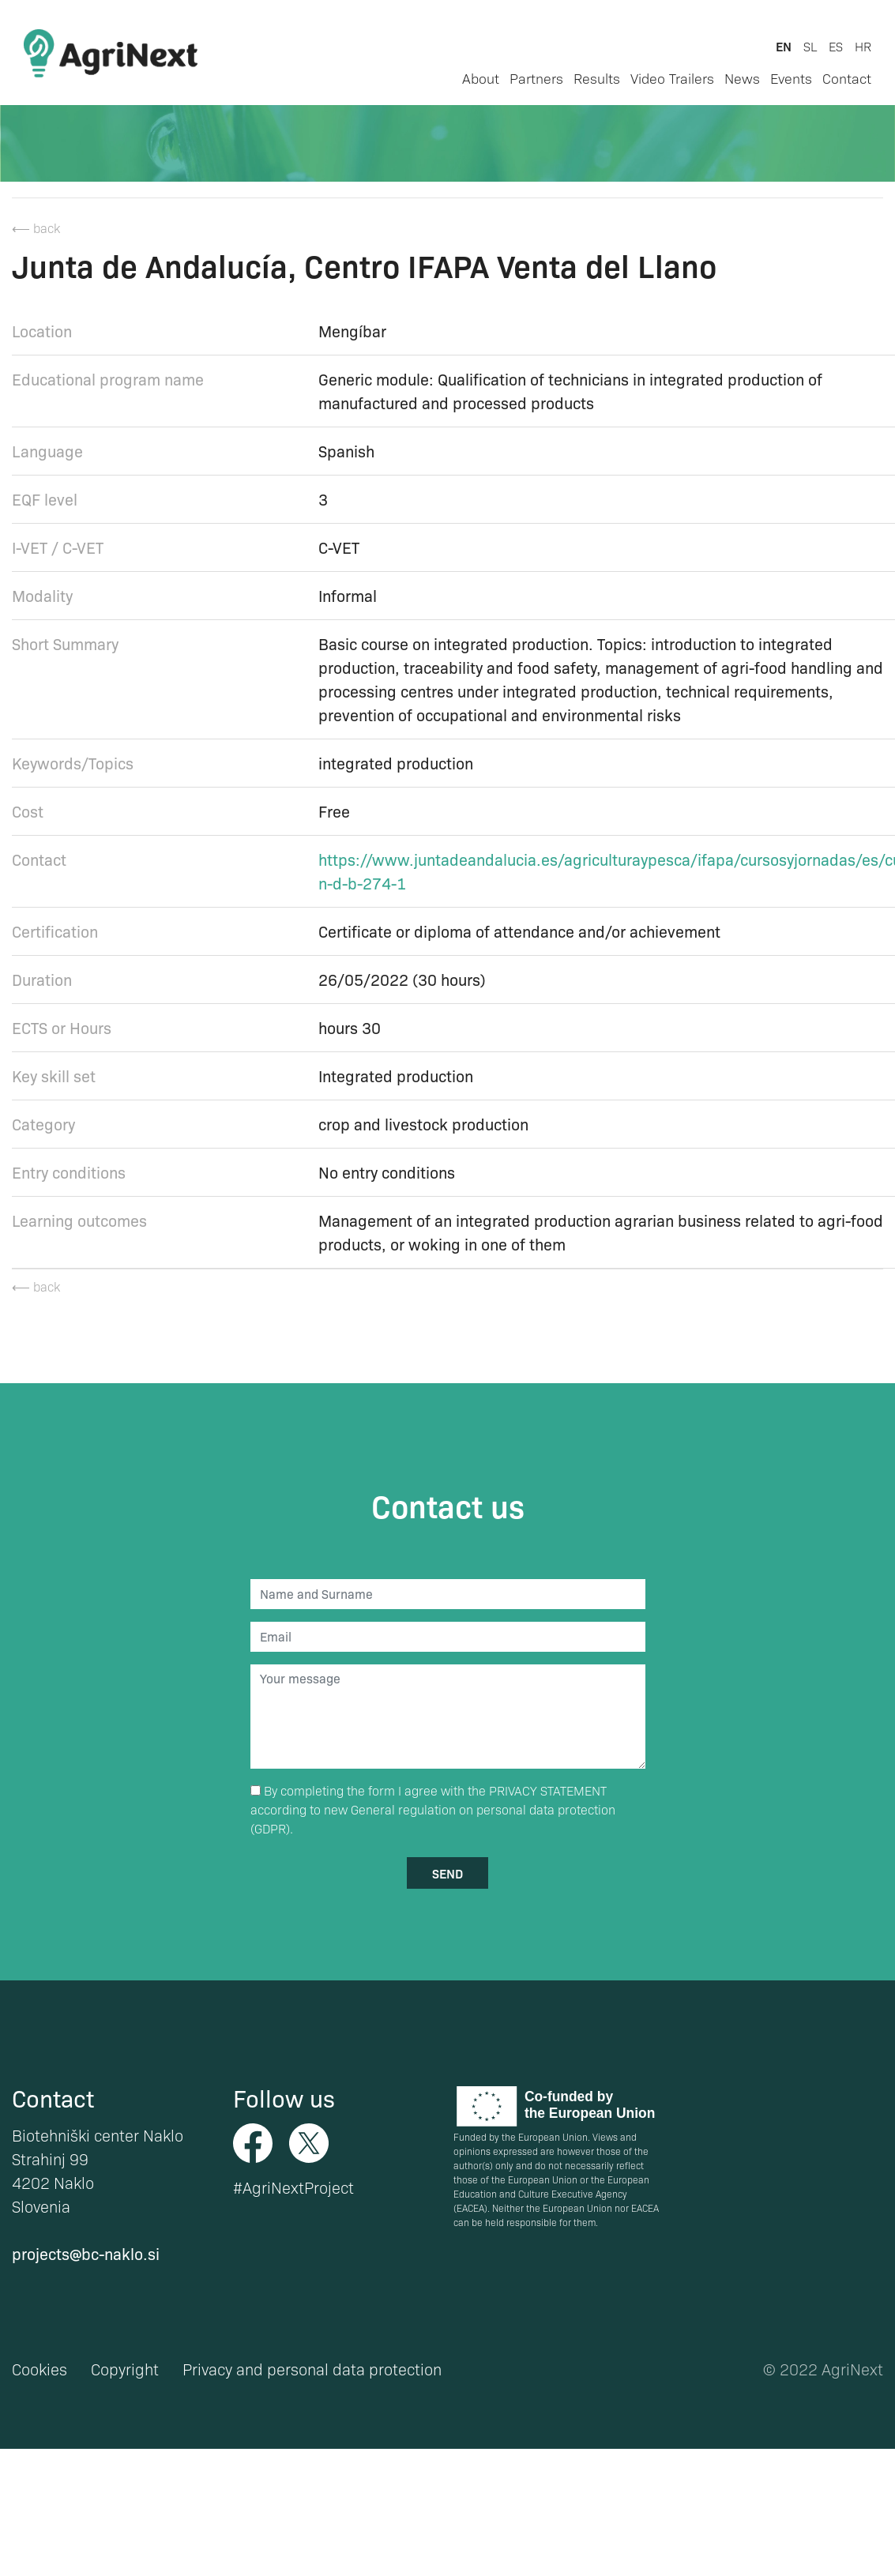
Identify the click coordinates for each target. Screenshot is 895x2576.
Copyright (125, 2369)
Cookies (39, 2369)
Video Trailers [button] (672, 78)
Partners (536, 78)
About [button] (480, 78)
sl (810, 46)
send (447, 1873)
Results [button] (596, 78)
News (742, 78)
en (784, 46)
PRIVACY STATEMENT (548, 1790)
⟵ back (36, 228)
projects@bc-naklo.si (86, 2253)
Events (791, 78)
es (836, 46)
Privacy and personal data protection (312, 2369)
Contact (846, 78)
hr (863, 46)
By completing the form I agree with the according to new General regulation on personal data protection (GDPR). (432, 1809)
